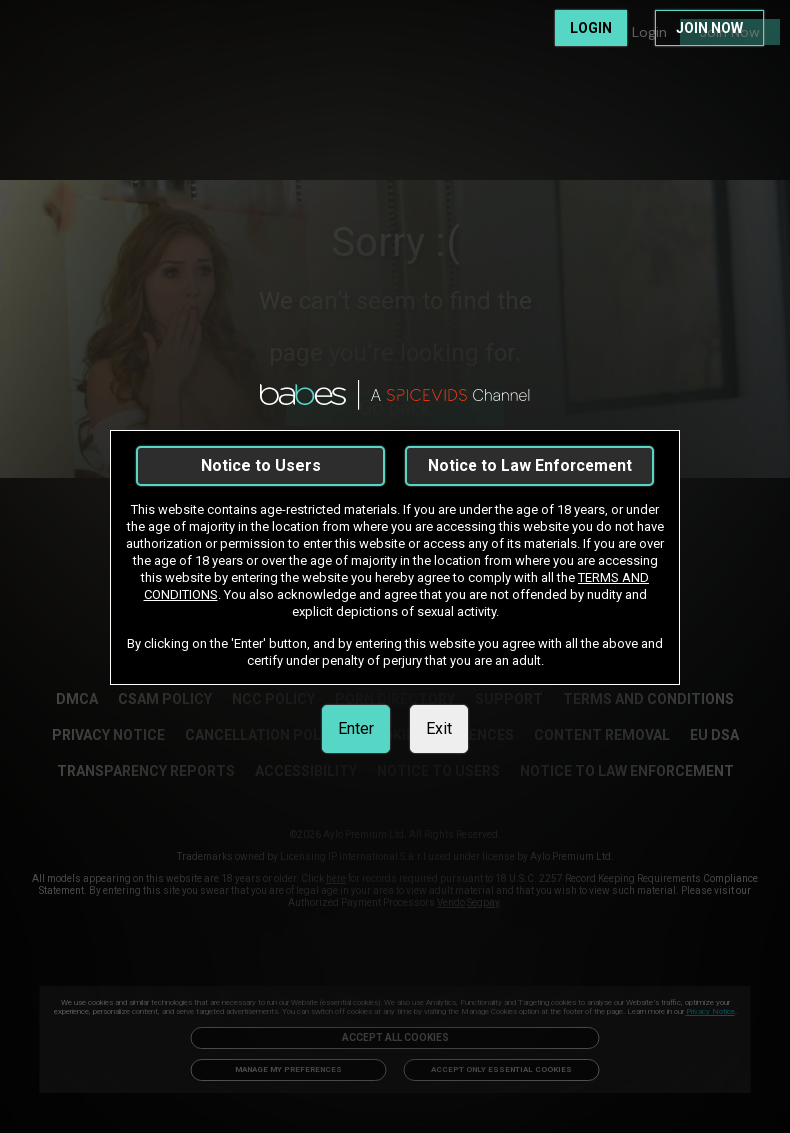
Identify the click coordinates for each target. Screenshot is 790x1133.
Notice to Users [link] (261, 465)
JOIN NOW (709, 28)
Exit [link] (439, 728)
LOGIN (591, 28)
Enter (356, 728)
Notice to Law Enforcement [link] (530, 465)
